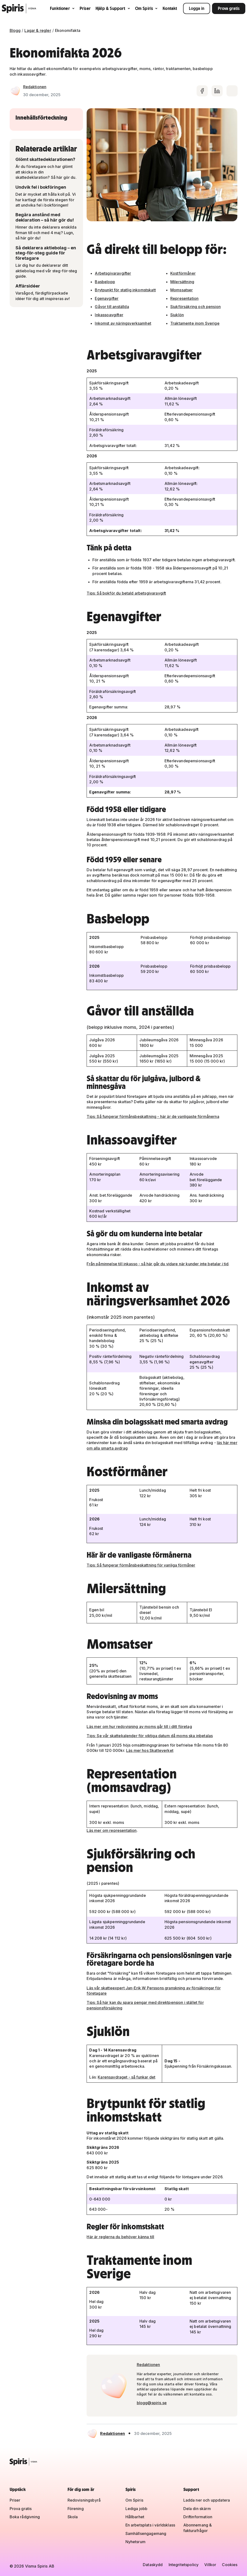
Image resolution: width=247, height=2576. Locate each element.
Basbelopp (105, 281)
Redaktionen (35, 86)
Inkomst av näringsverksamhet (123, 323)
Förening (76, 2508)
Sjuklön (177, 314)
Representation (184, 298)
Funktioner (62, 8)
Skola (73, 2516)
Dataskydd (153, 2564)
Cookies (229, 2564)
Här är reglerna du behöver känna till (120, 2236)
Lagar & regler (37, 30)
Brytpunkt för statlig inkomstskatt (125, 290)
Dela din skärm (197, 2508)
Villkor (210, 2564)
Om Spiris (146, 8)
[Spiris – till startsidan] (124, 2462)
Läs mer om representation (112, 1830)
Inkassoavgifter (109, 314)
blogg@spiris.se (152, 2402)
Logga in (196, 8)
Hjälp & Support (113, 8)
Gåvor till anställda (112, 306)
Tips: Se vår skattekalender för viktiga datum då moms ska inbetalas (150, 1735)
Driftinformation (198, 2516)
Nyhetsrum (135, 2541)
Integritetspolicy (184, 2564)
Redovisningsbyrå (84, 2500)
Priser (85, 8)
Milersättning (182, 281)
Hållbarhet (134, 2516)
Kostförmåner (183, 273)
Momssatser (181, 290)
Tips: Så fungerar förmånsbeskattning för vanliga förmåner (141, 1565)
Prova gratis (229, 8)
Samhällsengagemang (145, 2533)
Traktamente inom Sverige (195, 323)
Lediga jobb (136, 2508)
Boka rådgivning (25, 2516)
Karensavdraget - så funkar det (126, 2077)
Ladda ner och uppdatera (206, 2500)
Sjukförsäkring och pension (195, 306)
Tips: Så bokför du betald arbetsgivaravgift (126, 593)
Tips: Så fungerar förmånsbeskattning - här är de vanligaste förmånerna (153, 1116)
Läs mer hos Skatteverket (149, 1750)
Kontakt (170, 8)
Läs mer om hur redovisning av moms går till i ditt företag (139, 1726)
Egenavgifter (106, 298)
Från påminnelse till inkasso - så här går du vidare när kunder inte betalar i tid (157, 1263)
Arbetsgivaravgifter (113, 273)
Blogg (15, 30)
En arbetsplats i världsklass (150, 2525)
